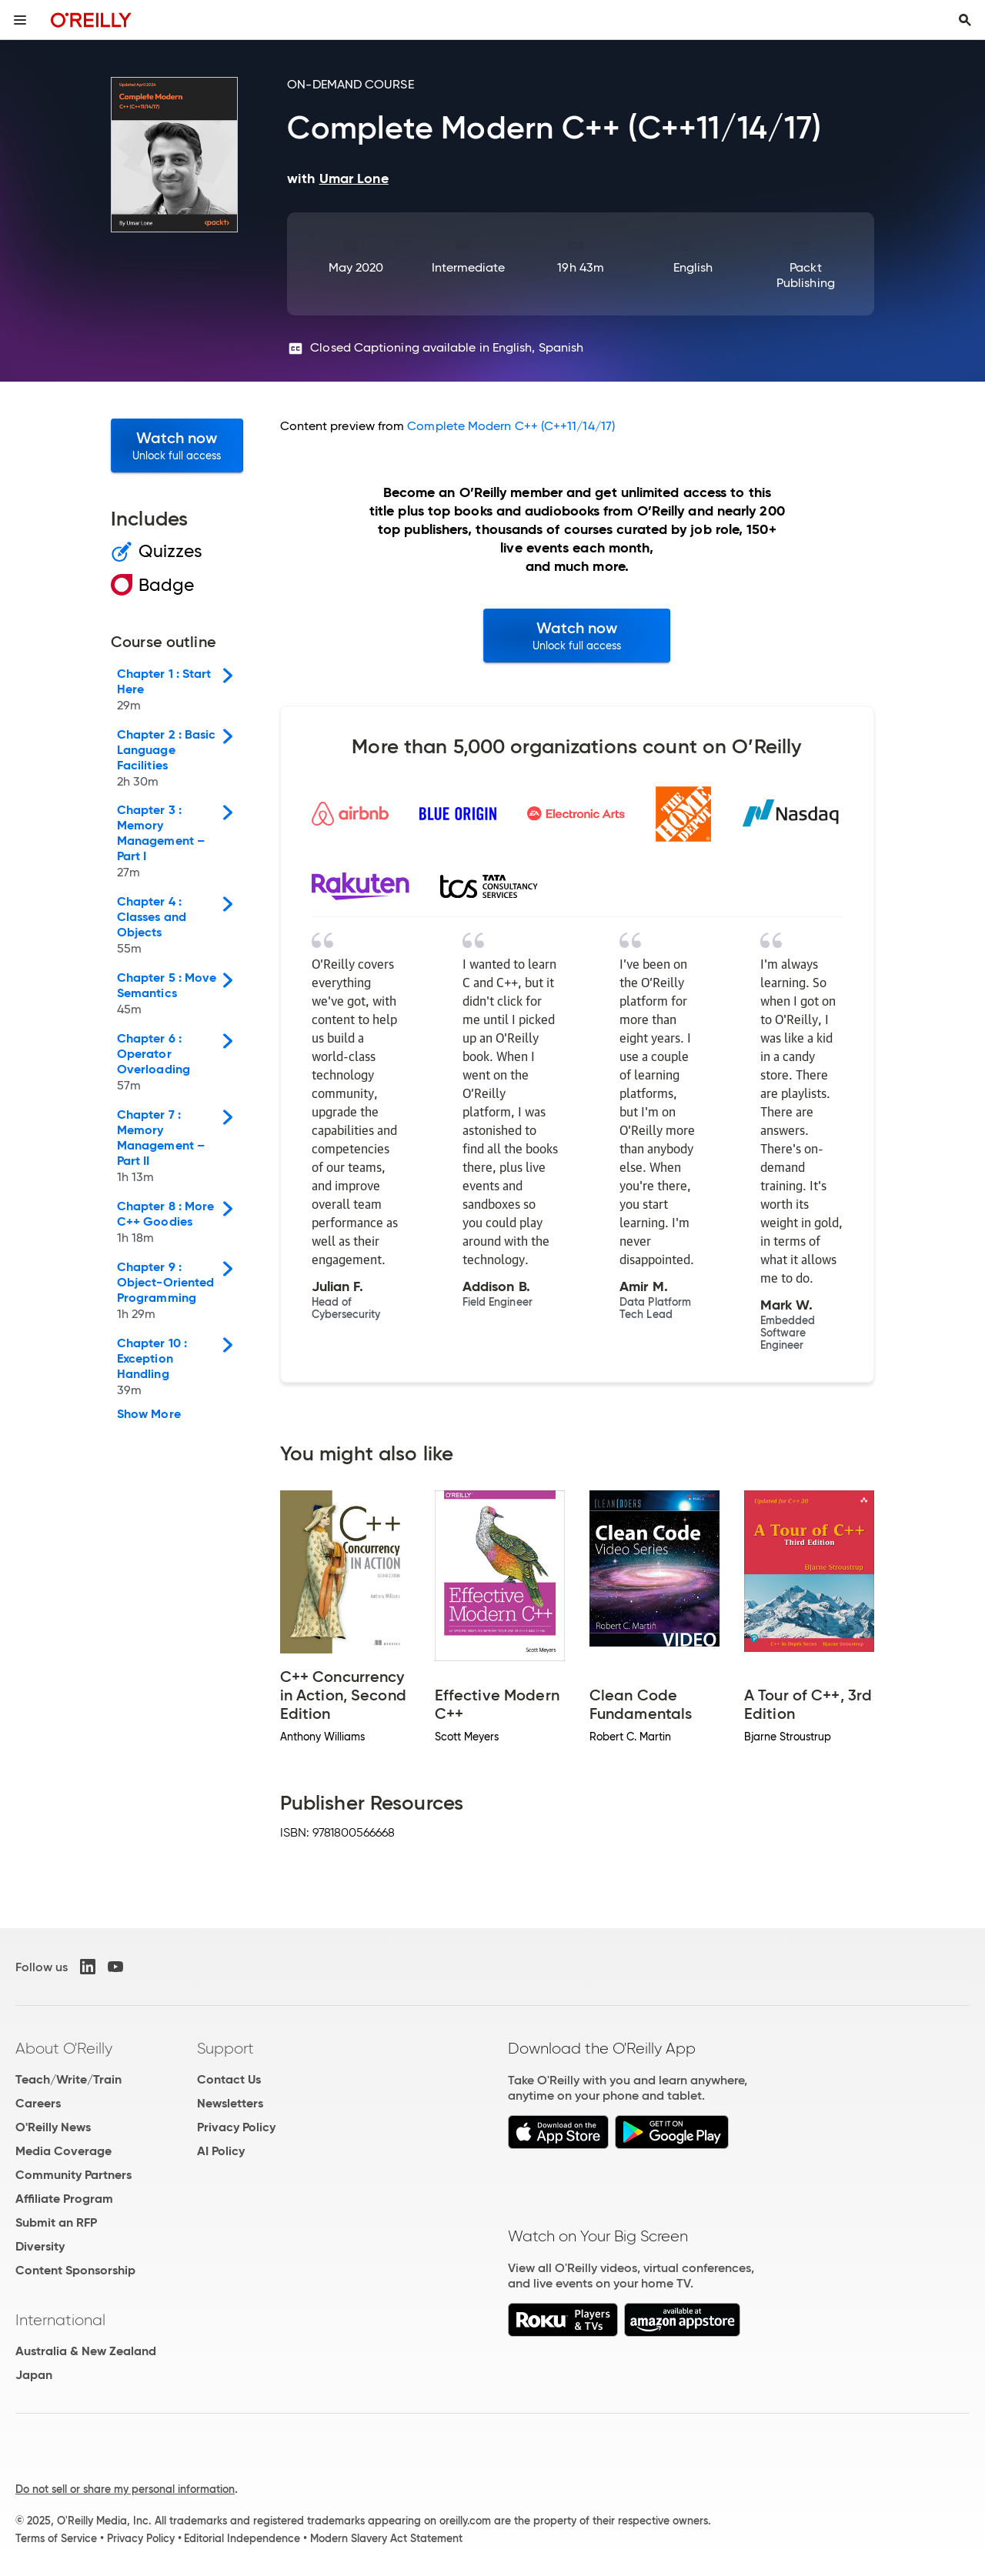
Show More (149, 1414)
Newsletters (230, 2103)
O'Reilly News (53, 2127)
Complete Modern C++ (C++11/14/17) (511, 426)
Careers (38, 2103)
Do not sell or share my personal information (125, 2489)
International (60, 2320)
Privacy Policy (236, 2127)
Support (225, 2048)
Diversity (40, 2246)
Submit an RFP (56, 2222)
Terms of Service (56, 2538)
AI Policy (221, 2151)
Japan (33, 2375)
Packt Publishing (805, 275)
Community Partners (73, 2175)
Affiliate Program (64, 2199)
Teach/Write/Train (68, 2079)
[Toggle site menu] (20, 20)
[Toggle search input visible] (965, 20)
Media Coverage (63, 2151)
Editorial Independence (242, 2538)
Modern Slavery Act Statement (386, 2538)
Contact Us (229, 2079)
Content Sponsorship (75, 2270)
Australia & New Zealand (85, 2351)
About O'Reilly (63, 2048)
